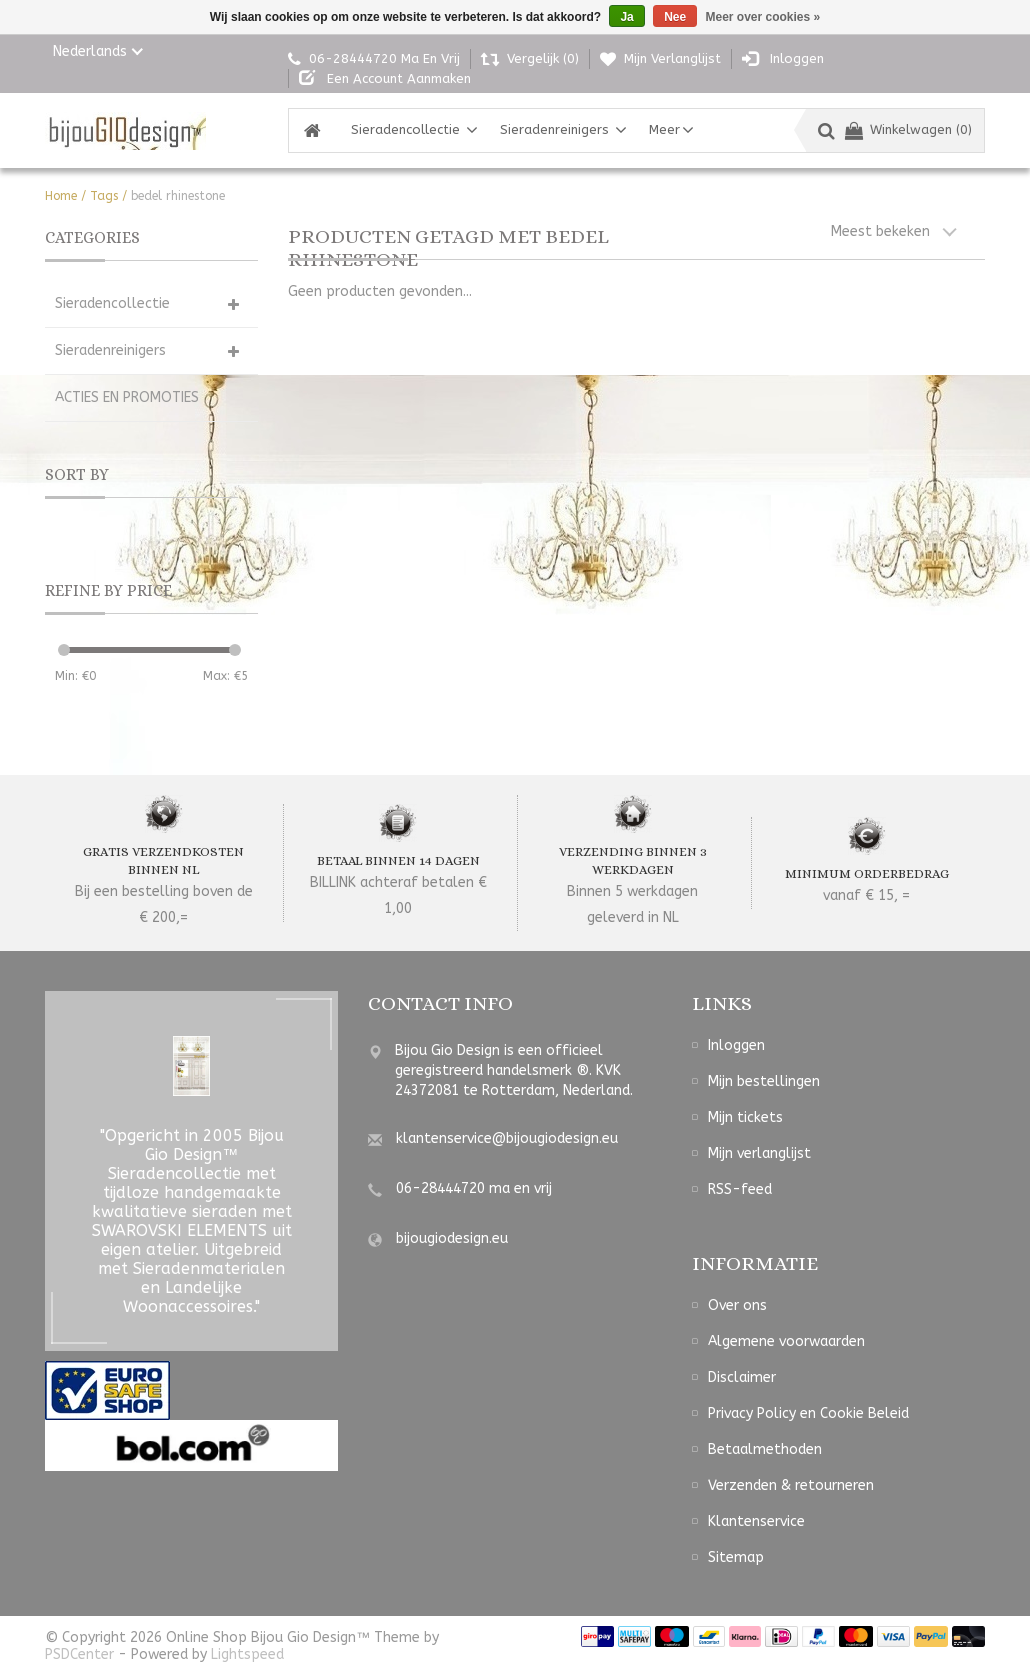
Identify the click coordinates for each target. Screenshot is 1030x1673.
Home (61, 196)
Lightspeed (247, 1654)
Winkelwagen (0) (908, 129)
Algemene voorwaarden (786, 1341)
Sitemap (736, 1557)
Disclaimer (742, 1377)
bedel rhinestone (178, 196)
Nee (675, 17)
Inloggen (736, 1045)
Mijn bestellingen (764, 1081)
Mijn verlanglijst (759, 1153)
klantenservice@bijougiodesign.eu (507, 1138)
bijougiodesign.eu (452, 1238)
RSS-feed (740, 1189)
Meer (664, 129)
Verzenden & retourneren (791, 1485)
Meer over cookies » (763, 17)
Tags (104, 196)
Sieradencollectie (405, 129)
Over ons (737, 1305)
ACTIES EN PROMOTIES (127, 397)
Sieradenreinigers (554, 129)
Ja (626, 17)
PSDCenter (79, 1654)
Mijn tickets (745, 1117)
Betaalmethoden (765, 1449)
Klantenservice (756, 1521)
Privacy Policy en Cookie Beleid (808, 1413)
